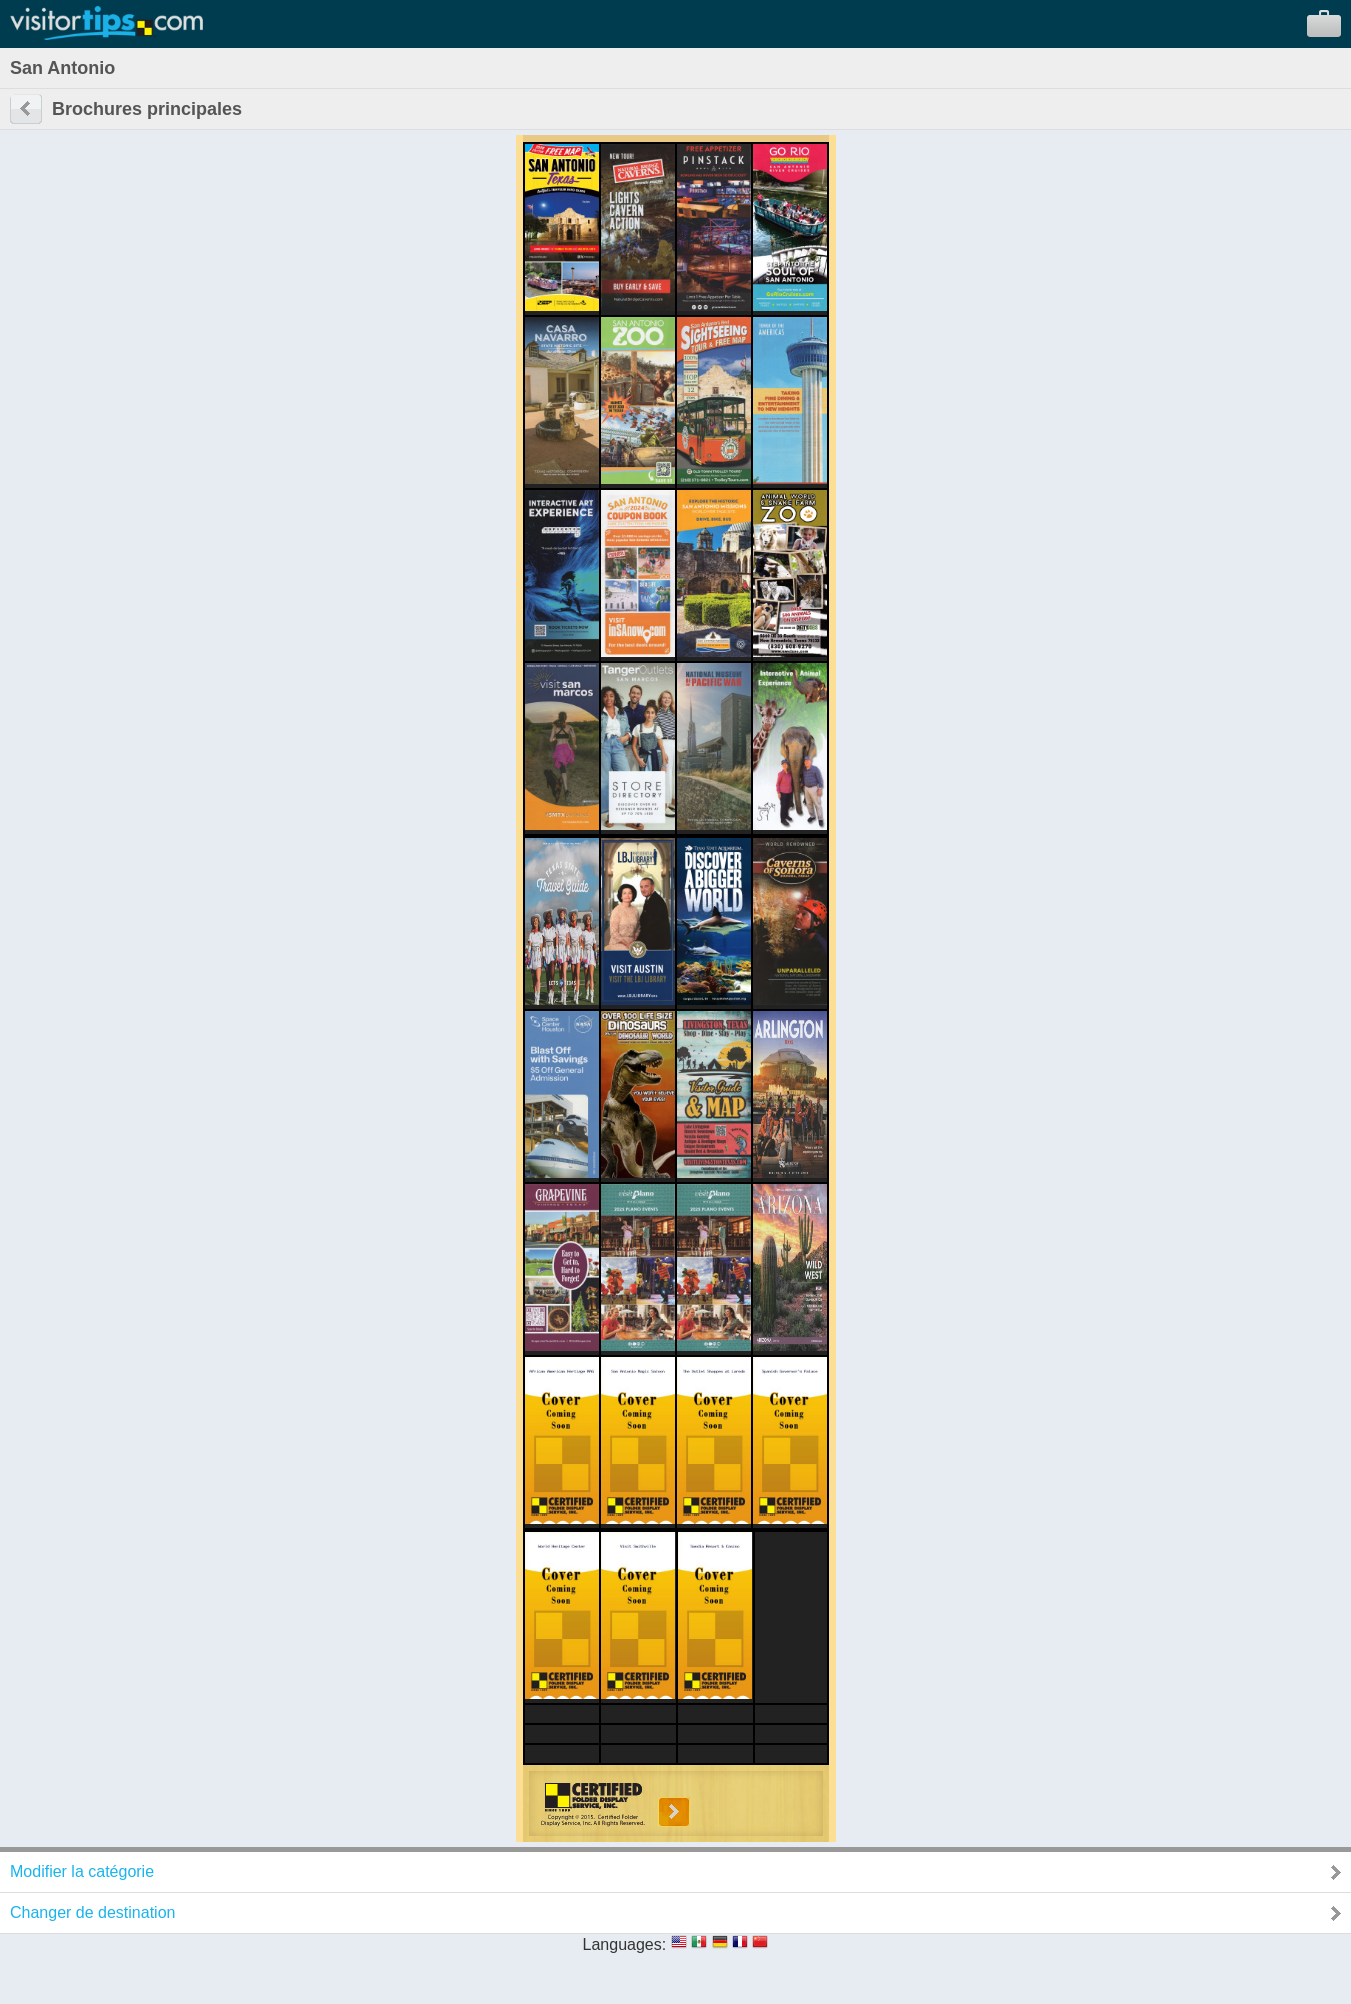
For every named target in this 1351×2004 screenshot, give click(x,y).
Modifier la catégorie (82, 1871)
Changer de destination (92, 1912)
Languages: (625, 1944)
